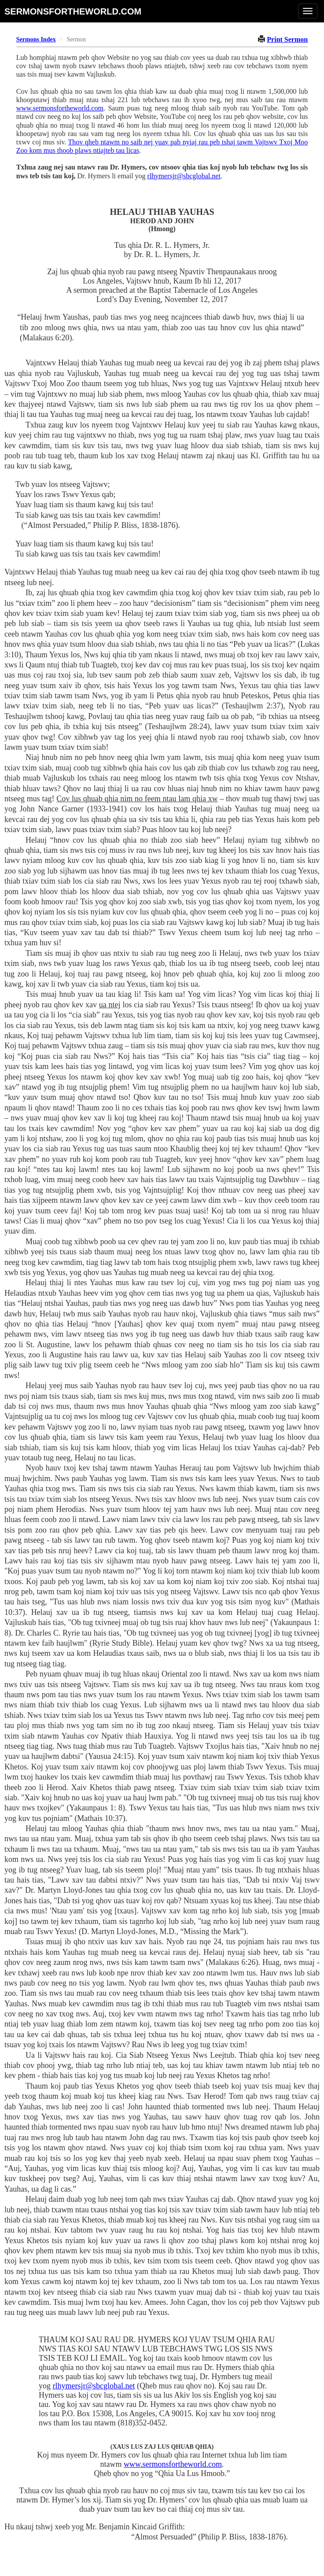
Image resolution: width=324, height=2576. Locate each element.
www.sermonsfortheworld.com (59, 108)
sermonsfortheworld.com (72, 11)
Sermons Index (36, 39)
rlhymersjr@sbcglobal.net (184, 176)
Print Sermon (287, 39)
